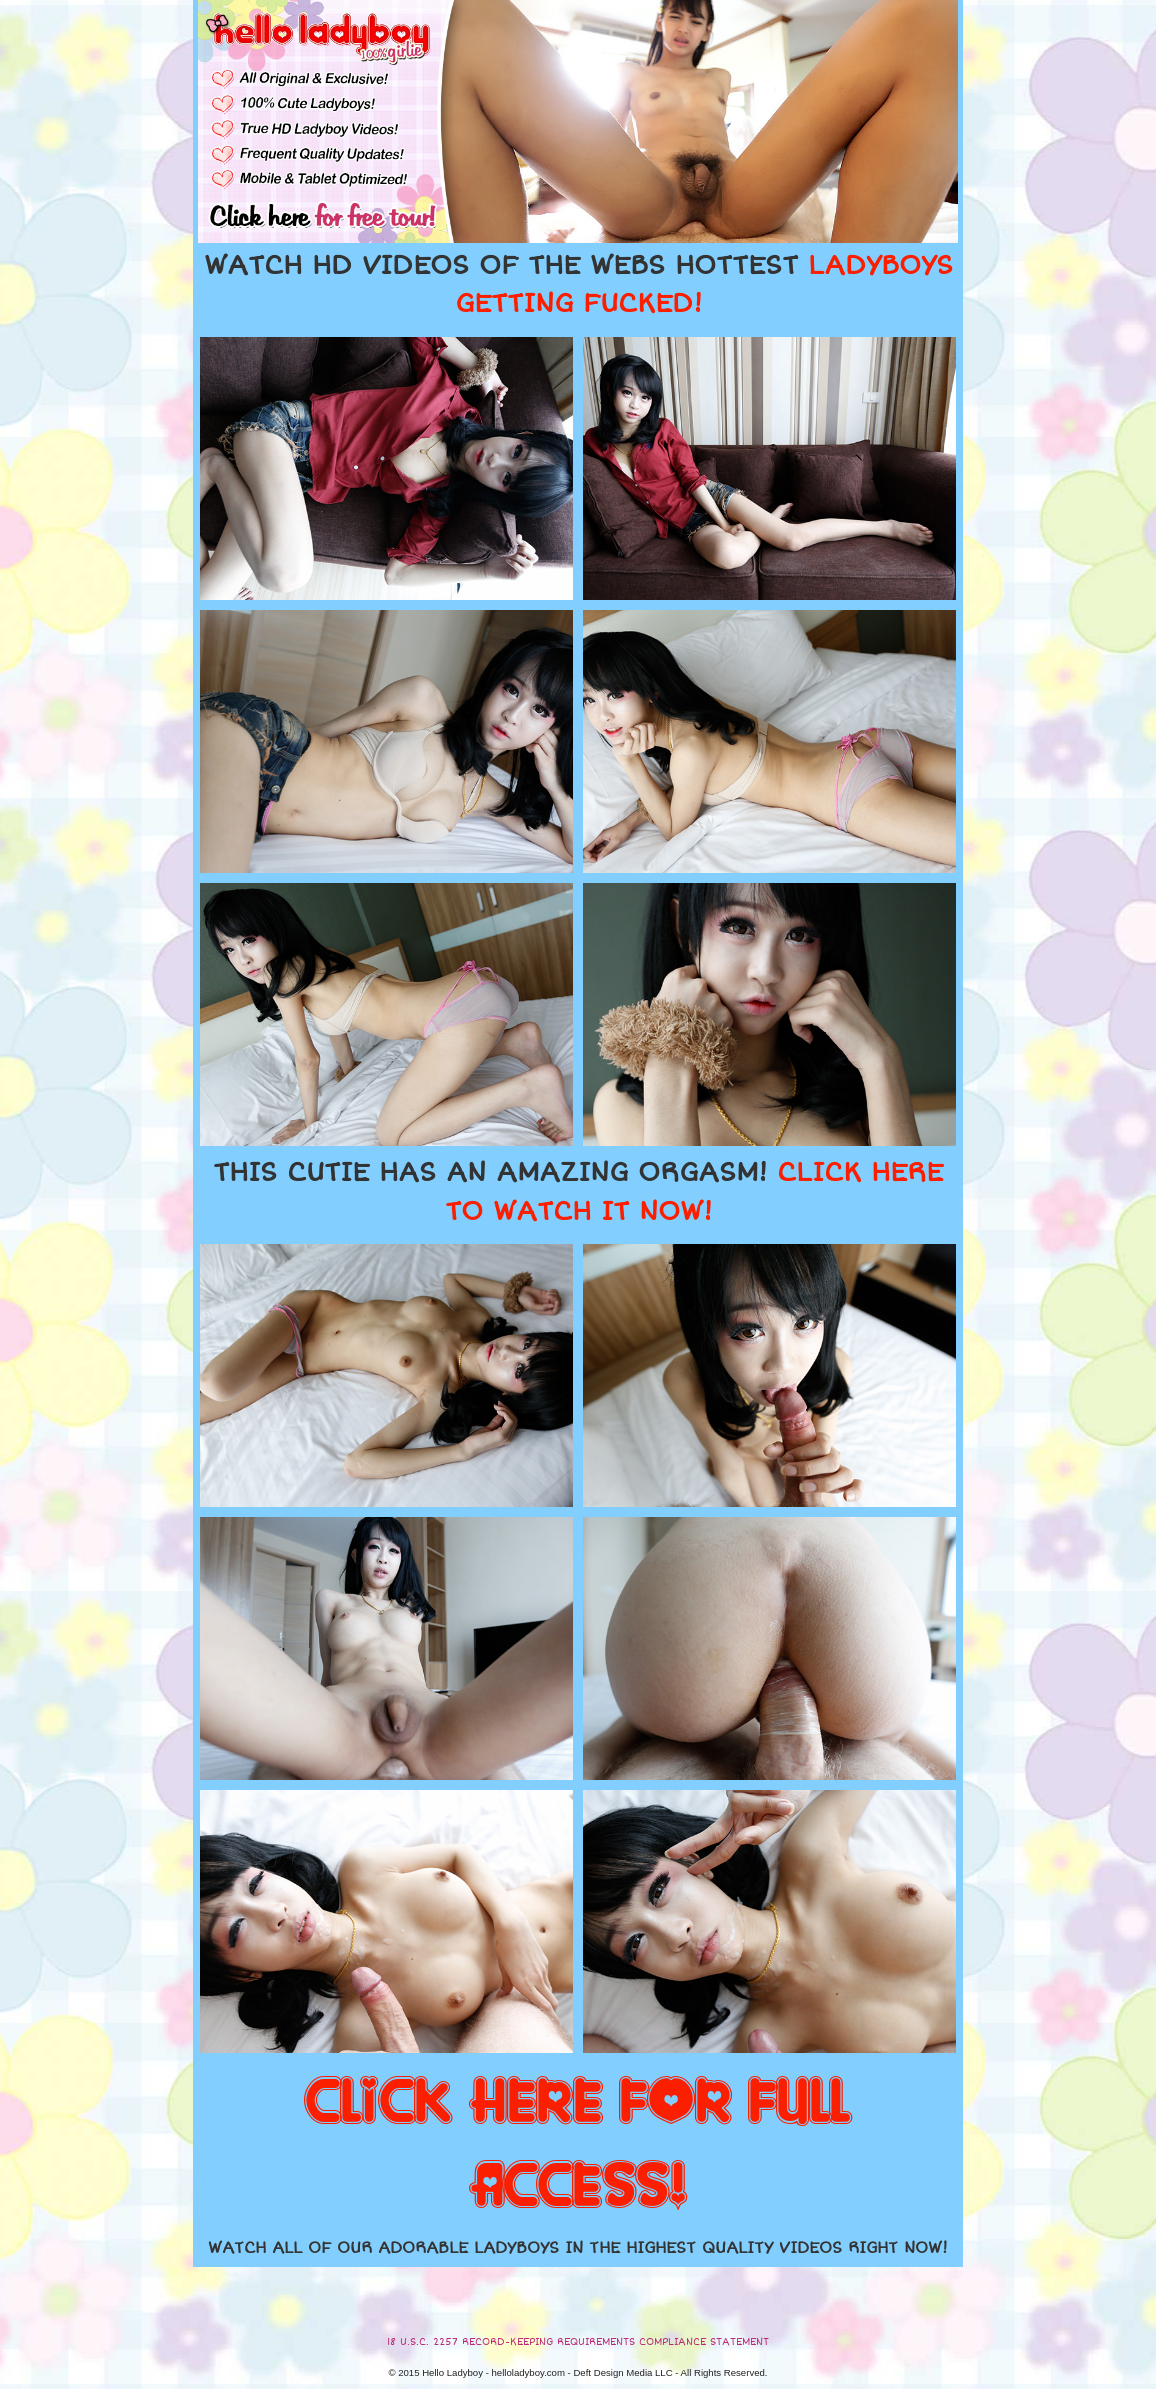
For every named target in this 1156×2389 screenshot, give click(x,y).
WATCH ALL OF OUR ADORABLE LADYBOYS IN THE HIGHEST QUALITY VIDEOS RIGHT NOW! (578, 2248)
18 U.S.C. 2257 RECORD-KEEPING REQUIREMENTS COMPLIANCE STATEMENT (578, 2342)
